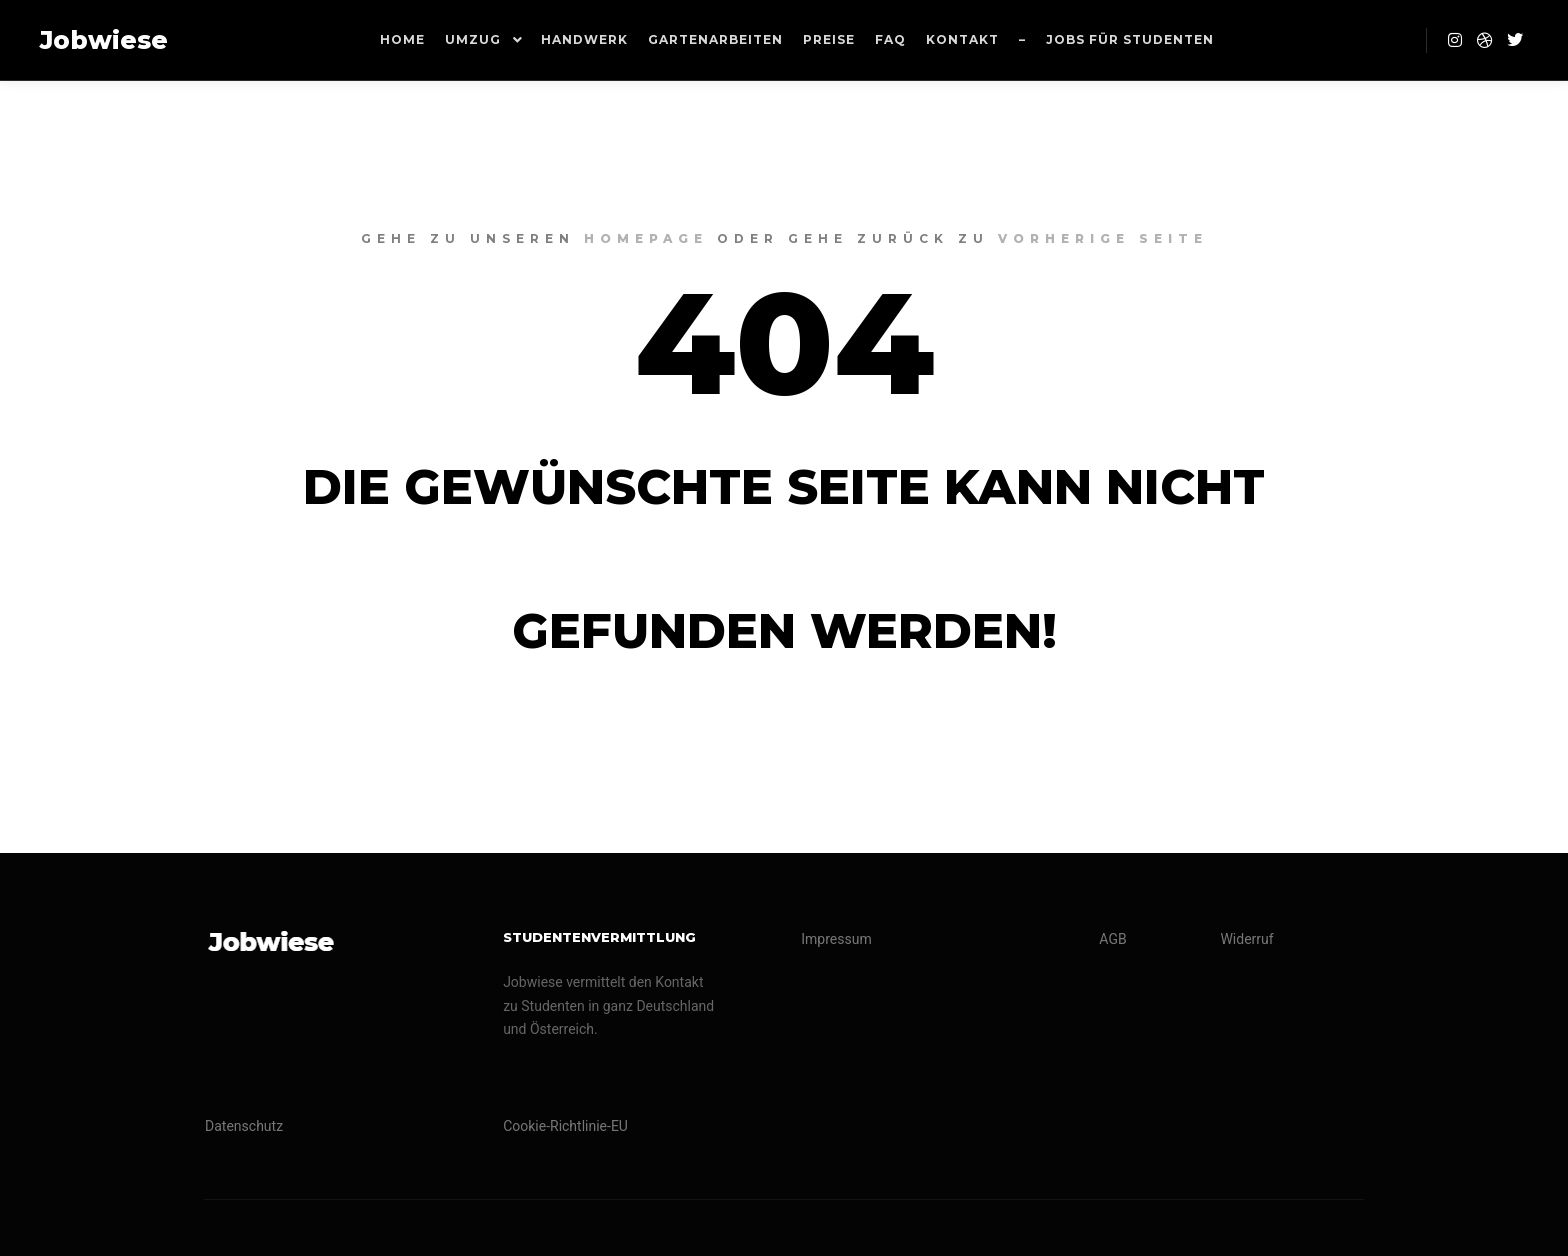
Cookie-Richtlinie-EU (565, 1126)
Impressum (836, 939)
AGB (1112, 939)
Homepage (646, 238)
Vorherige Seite (1103, 238)
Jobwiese (104, 40)
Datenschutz (244, 1126)
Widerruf (1246, 939)
